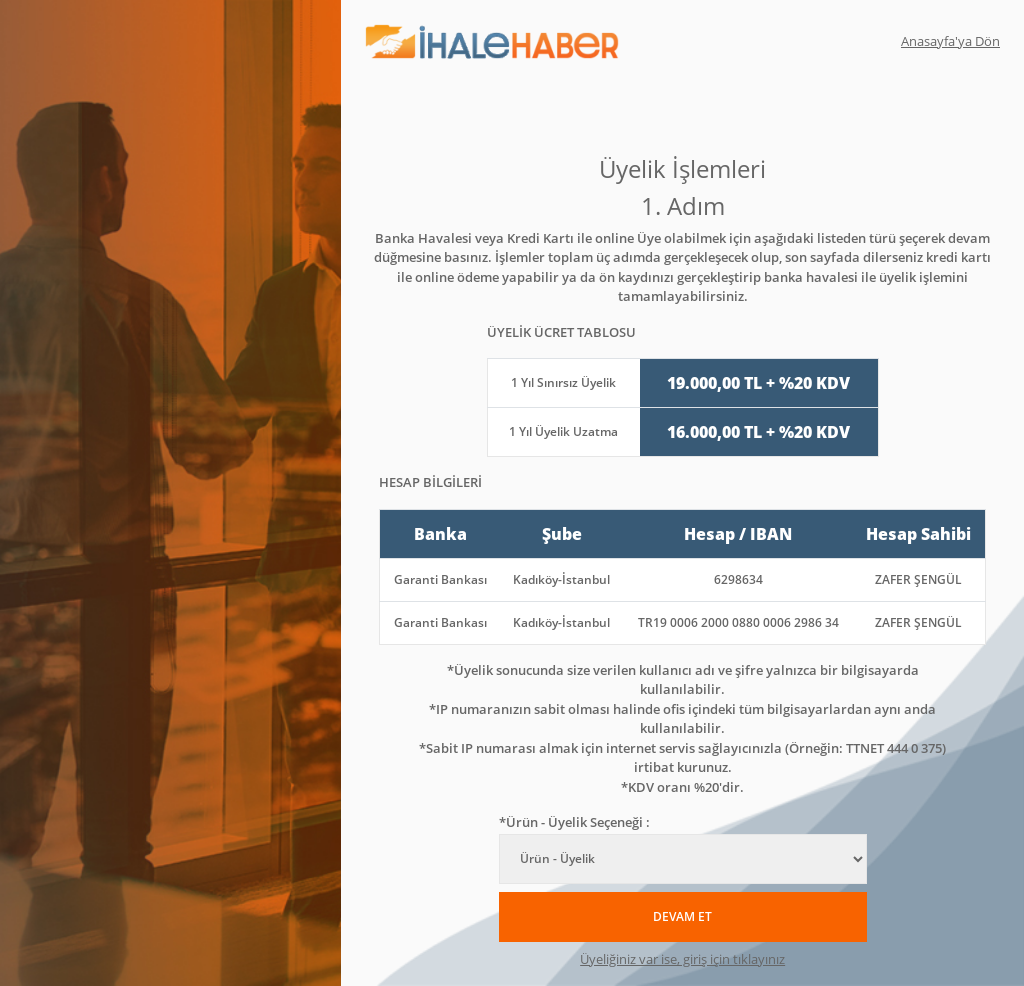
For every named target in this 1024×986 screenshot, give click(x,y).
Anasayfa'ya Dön (950, 41)
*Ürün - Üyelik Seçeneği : (574, 822)
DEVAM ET (682, 916)
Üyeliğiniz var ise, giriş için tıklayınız (682, 959)
